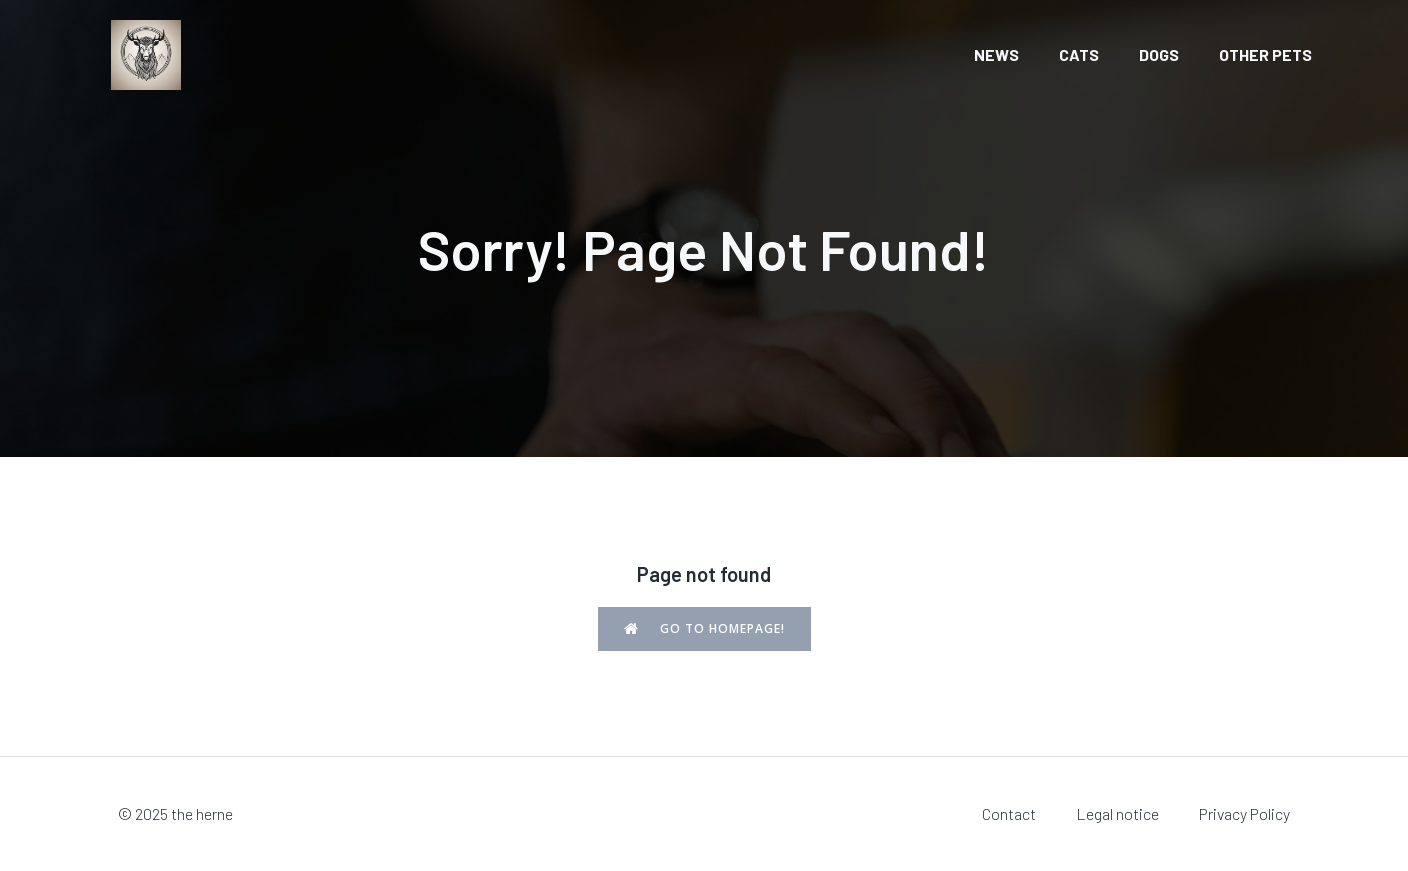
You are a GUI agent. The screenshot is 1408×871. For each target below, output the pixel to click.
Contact (1009, 813)
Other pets (1265, 54)
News (996, 54)
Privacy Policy (1244, 813)
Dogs (1159, 54)
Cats (1079, 54)
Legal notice (1117, 813)
